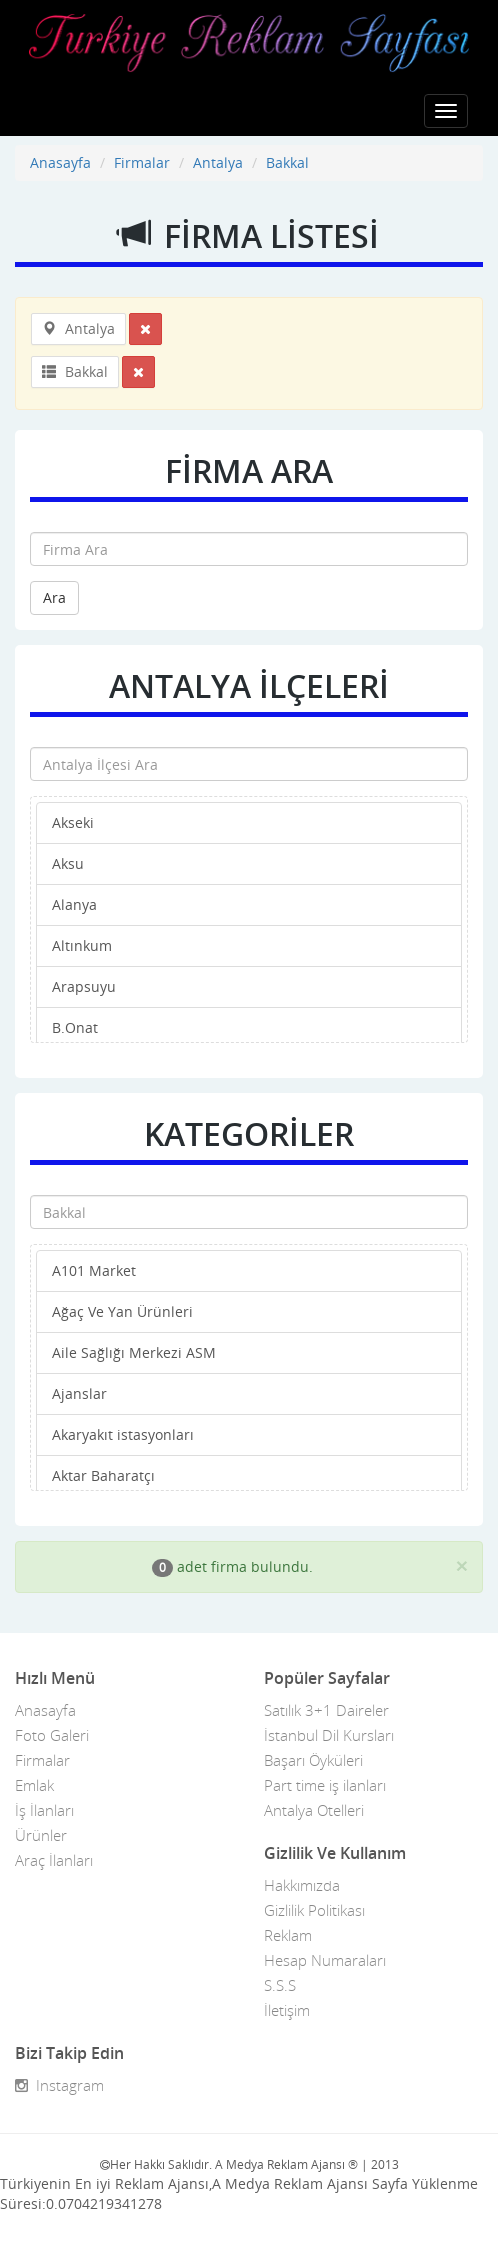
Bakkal (287, 162)
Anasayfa (60, 162)
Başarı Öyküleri (313, 1760)
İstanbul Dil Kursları (329, 1735)
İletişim (287, 2010)
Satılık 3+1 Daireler (326, 1710)
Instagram (59, 2085)
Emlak (34, 1785)
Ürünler (41, 1835)
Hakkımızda (302, 1885)
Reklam (288, 1935)
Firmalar (142, 162)
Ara (54, 597)
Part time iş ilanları (325, 1785)
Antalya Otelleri (314, 1810)
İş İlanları (44, 1810)
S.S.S (280, 1985)
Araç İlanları (54, 1860)
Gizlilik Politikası (314, 1910)
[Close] (462, 1565)
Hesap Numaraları (325, 1960)
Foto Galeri (52, 1735)
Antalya (218, 162)
